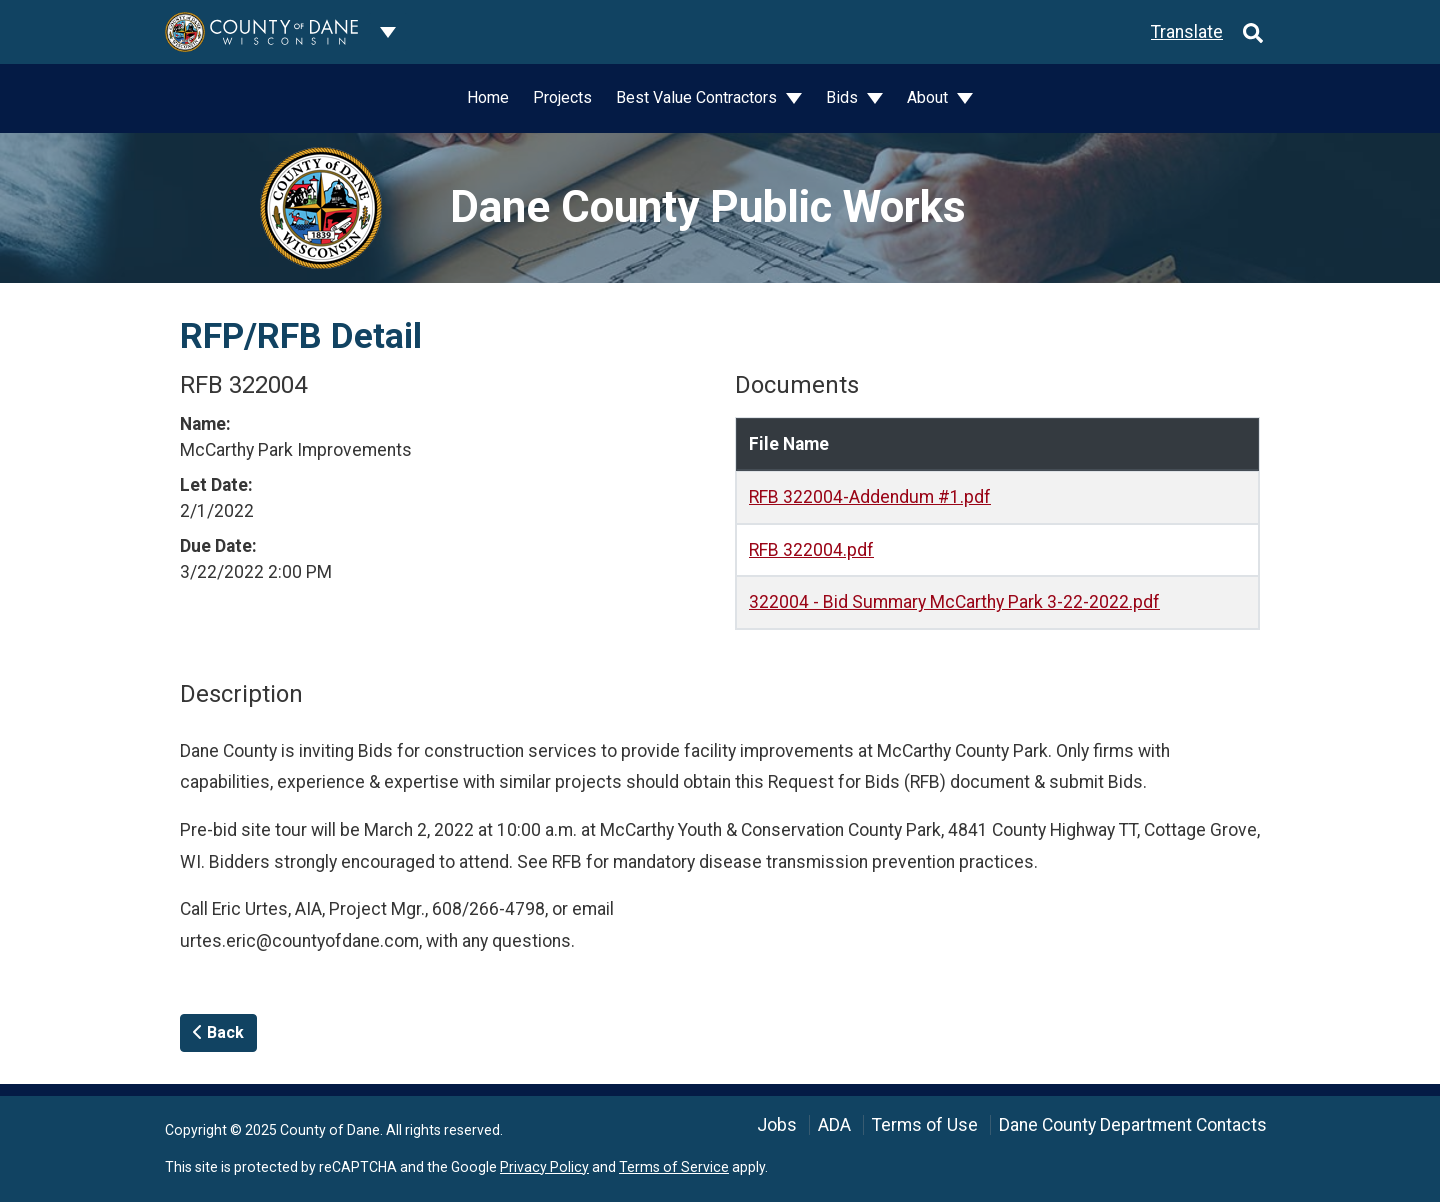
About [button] (929, 97)
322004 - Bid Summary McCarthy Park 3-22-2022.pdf (954, 602)
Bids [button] (844, 97)
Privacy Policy (544, 1167)
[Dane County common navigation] (388, 32)
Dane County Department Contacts (1133, 1125)
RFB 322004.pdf (811, 550)
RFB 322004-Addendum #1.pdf (870, 497)
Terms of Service (674, 1167)
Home (488, 97)
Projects (562, 97)
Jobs (777, 1125)
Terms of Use (925, 1125)
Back (218, 1032)
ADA (834, 1125)
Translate (1187, 32)
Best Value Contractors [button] (698, 97)
